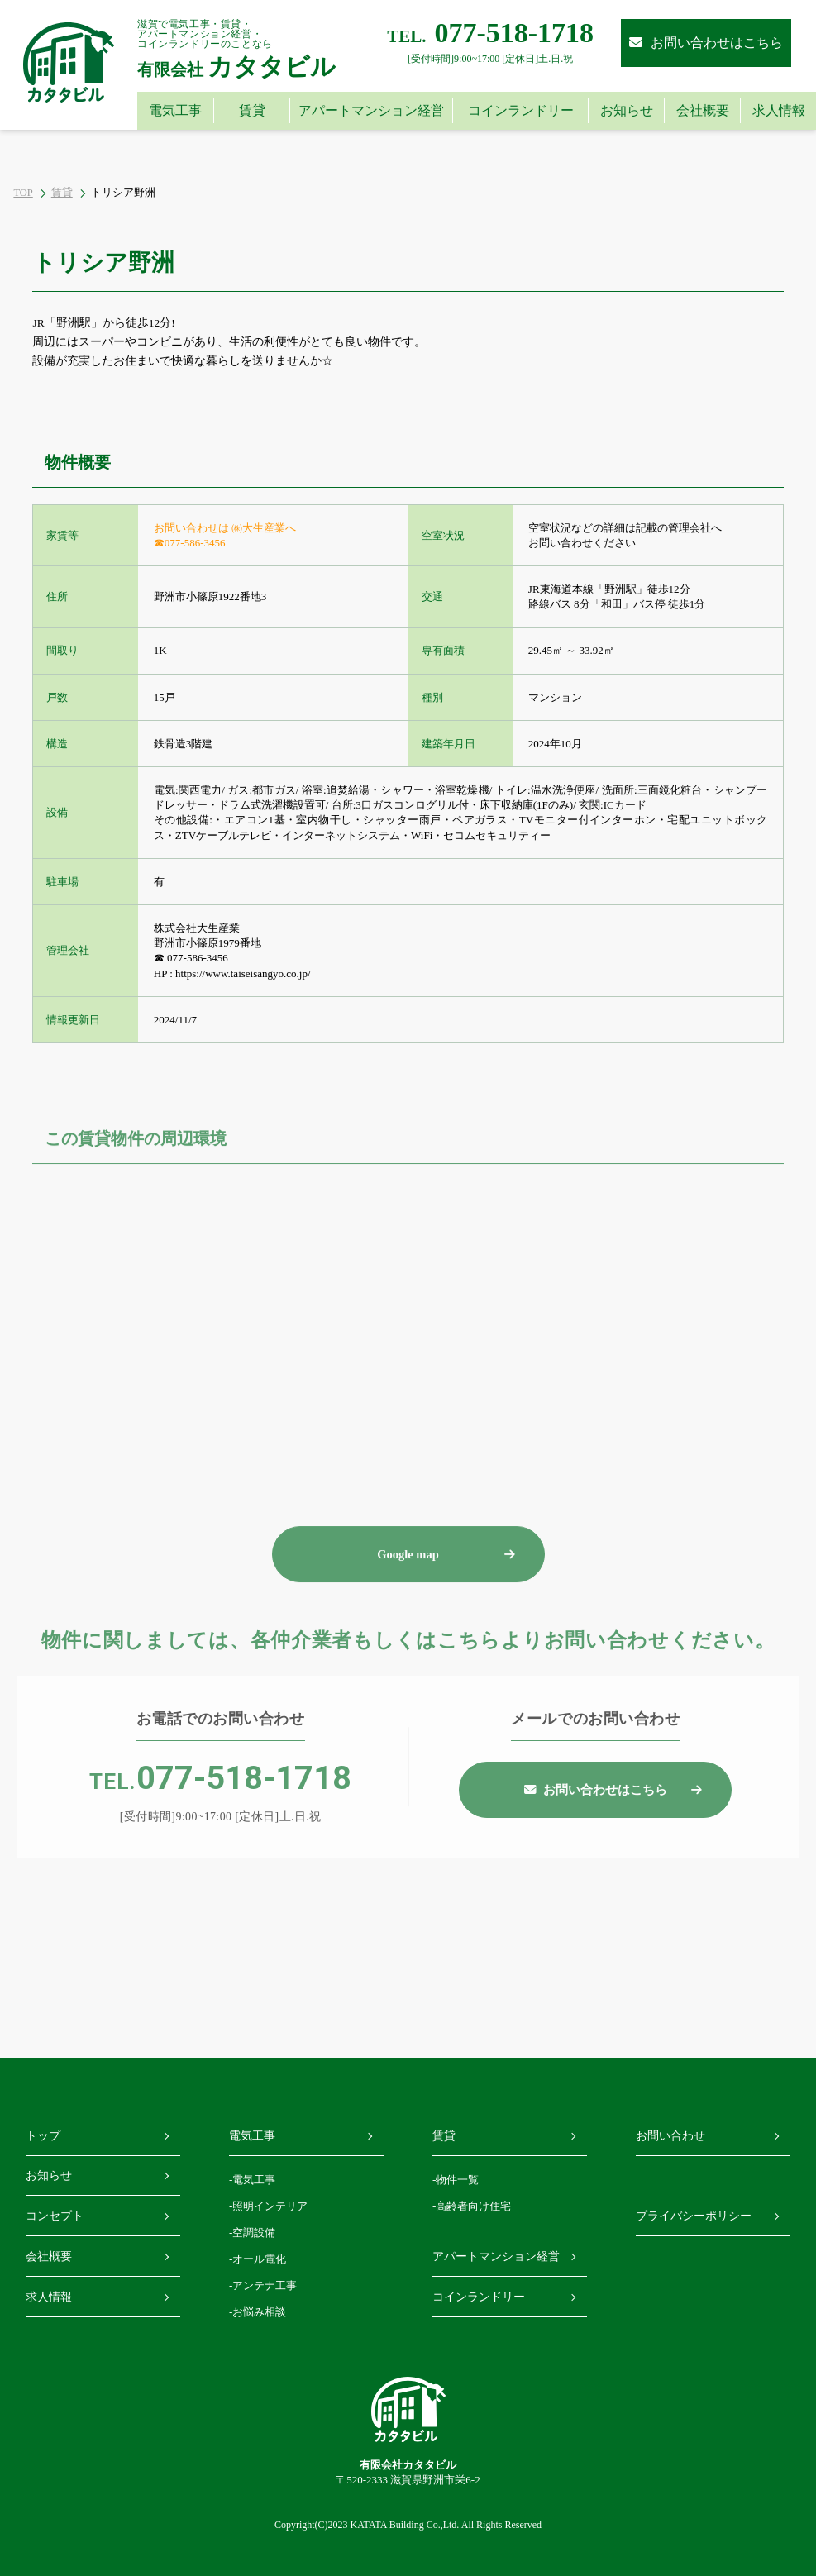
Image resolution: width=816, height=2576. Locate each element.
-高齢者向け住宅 (471, 2206)
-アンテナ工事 (263, 2285)
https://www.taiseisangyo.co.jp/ (242, 973)
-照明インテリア (268, 2206)
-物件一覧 (455, 2179)
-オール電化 (257, 2259)
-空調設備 (252, 2232)
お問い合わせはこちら (706, 43)
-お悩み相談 (257, 2312)
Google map (408, 1597)
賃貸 (62, 193)
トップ (43, 2136)
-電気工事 (252, 2179)
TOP (22, 193)
